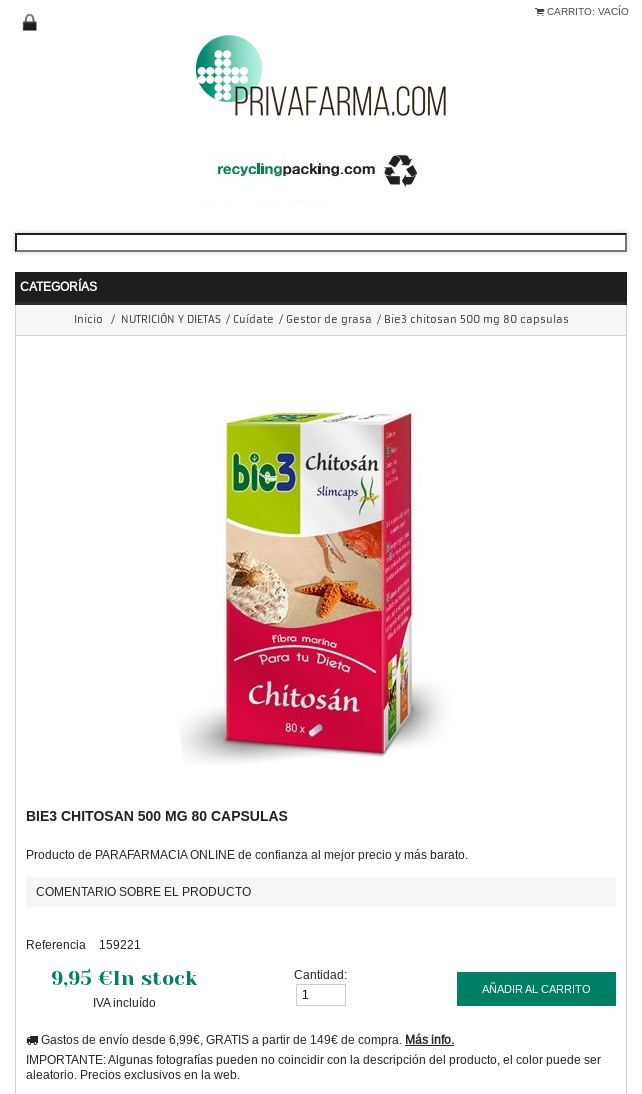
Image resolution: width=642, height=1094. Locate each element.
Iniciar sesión (30, 23)
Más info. (429, 1039)
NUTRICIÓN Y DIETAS (171, 319)
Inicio (88, 319)
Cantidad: (320, 974)
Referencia (56, 944)
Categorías (58, 286)
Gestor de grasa (329, 319)
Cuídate (253, 319)
